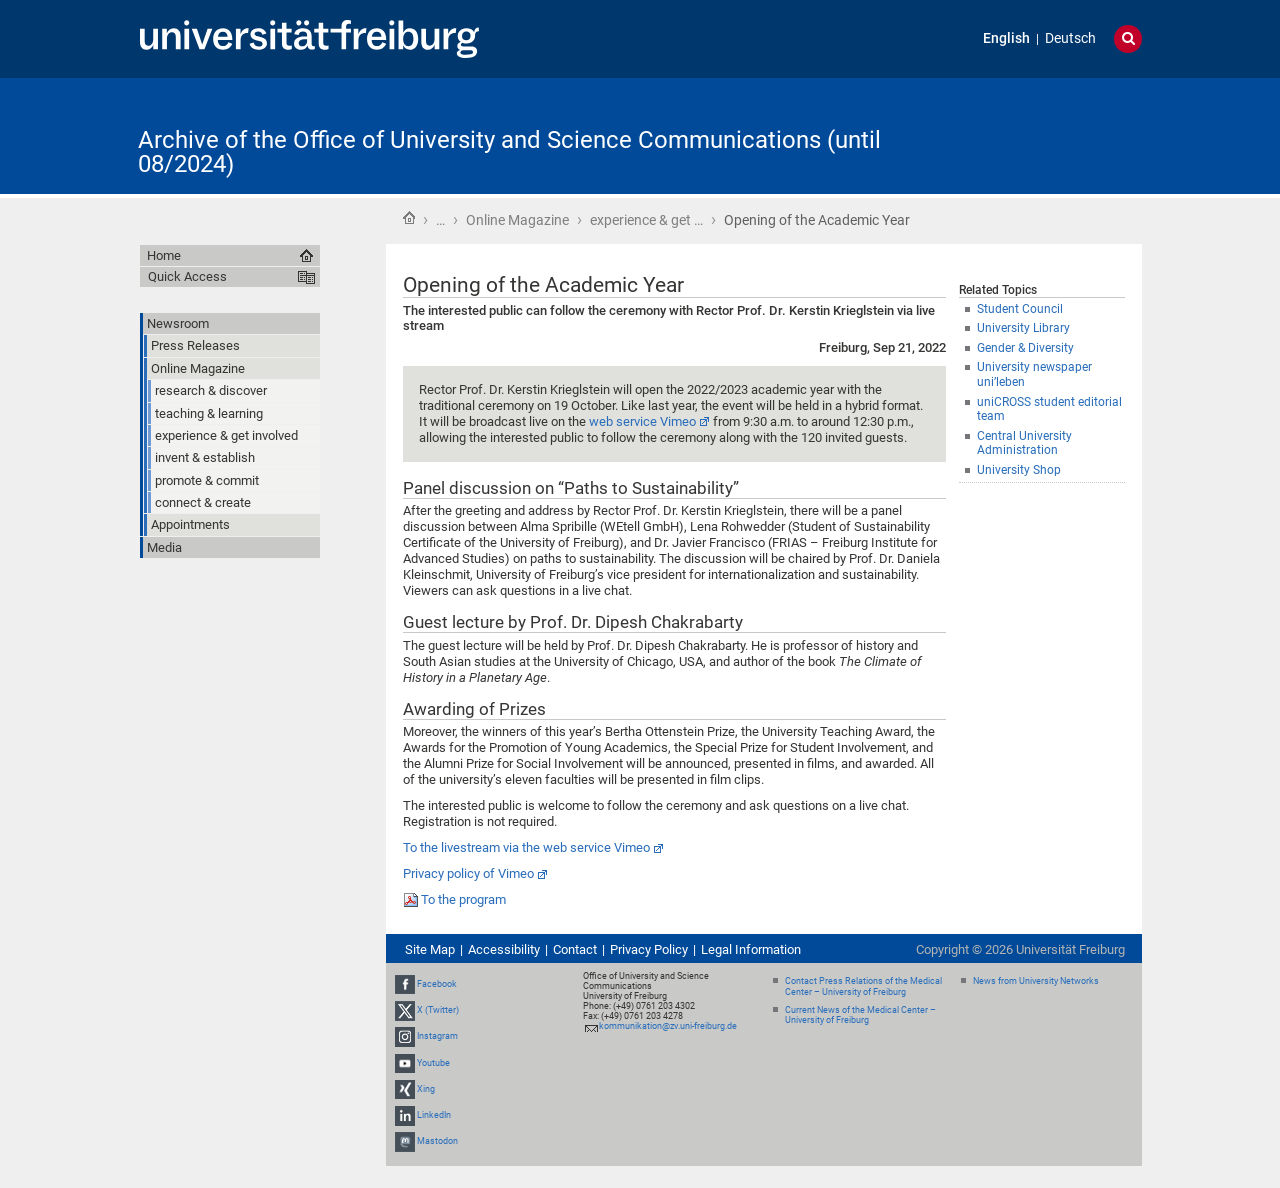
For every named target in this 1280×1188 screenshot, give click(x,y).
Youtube (433, 1063)
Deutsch (1070, 38)
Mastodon (437, 1141)
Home (409, 218)
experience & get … (646, 220)
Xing (426, 1089)
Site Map (430, 949)
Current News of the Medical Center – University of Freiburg (860, 1015)
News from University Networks (1036, 981)
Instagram (437, 1037)
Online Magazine (517, 220)
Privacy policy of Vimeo (468, 873)
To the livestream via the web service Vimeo (526, 847)
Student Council (1020, 309)
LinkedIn (434, 1115)
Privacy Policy (649, 949)
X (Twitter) (438, 1010)
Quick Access (187, 276)
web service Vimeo (642, 421)
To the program (463, 899)
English (1006, 38)
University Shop (1019, 470)
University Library (1023, 328)
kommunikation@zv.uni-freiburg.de (668, 1026)
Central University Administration (1024, 443)
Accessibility (504, 949)
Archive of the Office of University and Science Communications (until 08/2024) (509, 152)
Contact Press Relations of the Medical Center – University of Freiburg (863, 986)
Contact (575, 949)
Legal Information (751, 949)
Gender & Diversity (1025, 348)
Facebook (437, 984)
